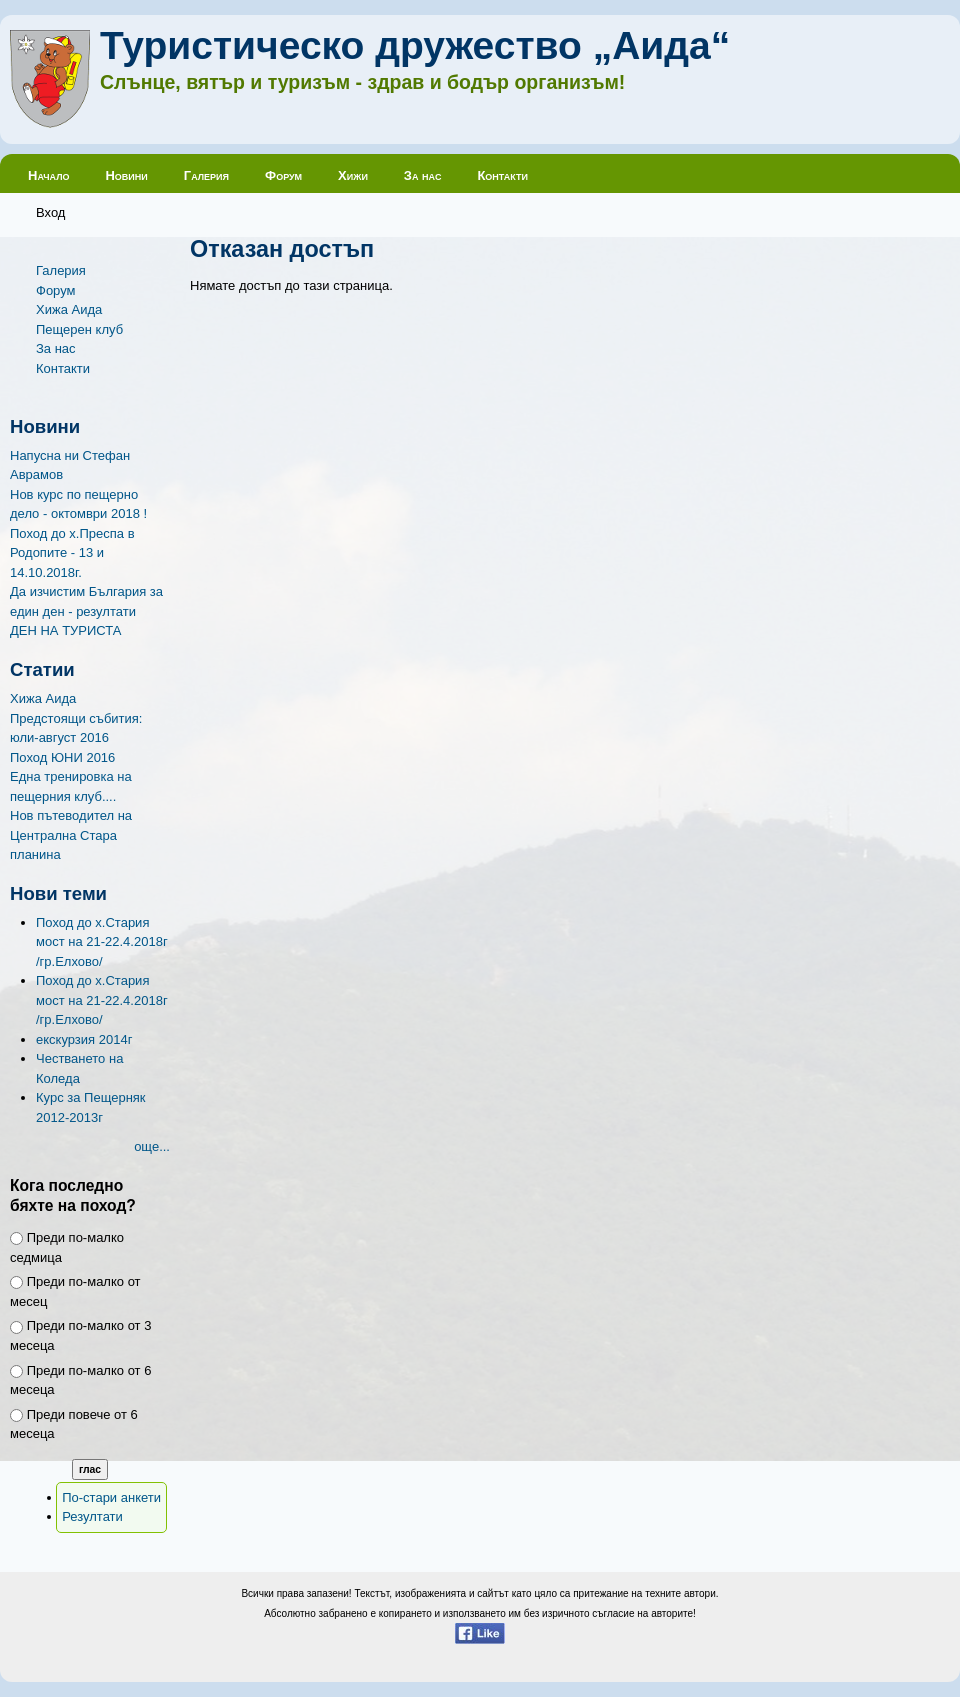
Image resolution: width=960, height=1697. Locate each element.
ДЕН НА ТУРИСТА (66, 630)
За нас (423, 175)
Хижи (353, 175)
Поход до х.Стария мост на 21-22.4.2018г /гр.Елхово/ (102, 942)
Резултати (92, 1516)
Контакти (502, 175)
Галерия (206, 175)
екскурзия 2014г (84, 1039)
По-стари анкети (111, 1497)
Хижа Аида (69, 309)
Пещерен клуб (79, 329)
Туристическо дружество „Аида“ (415, 45)
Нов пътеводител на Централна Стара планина (71, 835)
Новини (126, 175)
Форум (283, 175)
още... (152, 1146)
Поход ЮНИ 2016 (62, 757)
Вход (50, 212)
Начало (48, 175)
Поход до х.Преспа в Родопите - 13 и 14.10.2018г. (72, 553)
